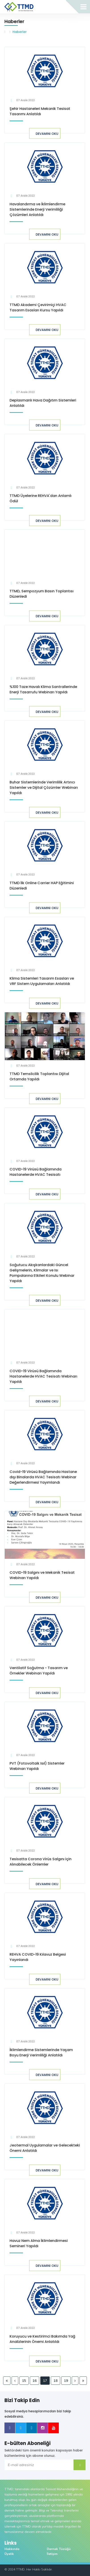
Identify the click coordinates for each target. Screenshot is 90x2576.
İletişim (52, 2554)
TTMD (6, 31)
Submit (80, 2464)
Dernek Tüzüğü (59, 2549)
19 (66, 2380)
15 (24, 2380)
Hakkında (11, 2549)
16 (35, 2380)
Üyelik (9, 2554)
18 (55, 2380)
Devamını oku (47, 133)
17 (45, 2380)
